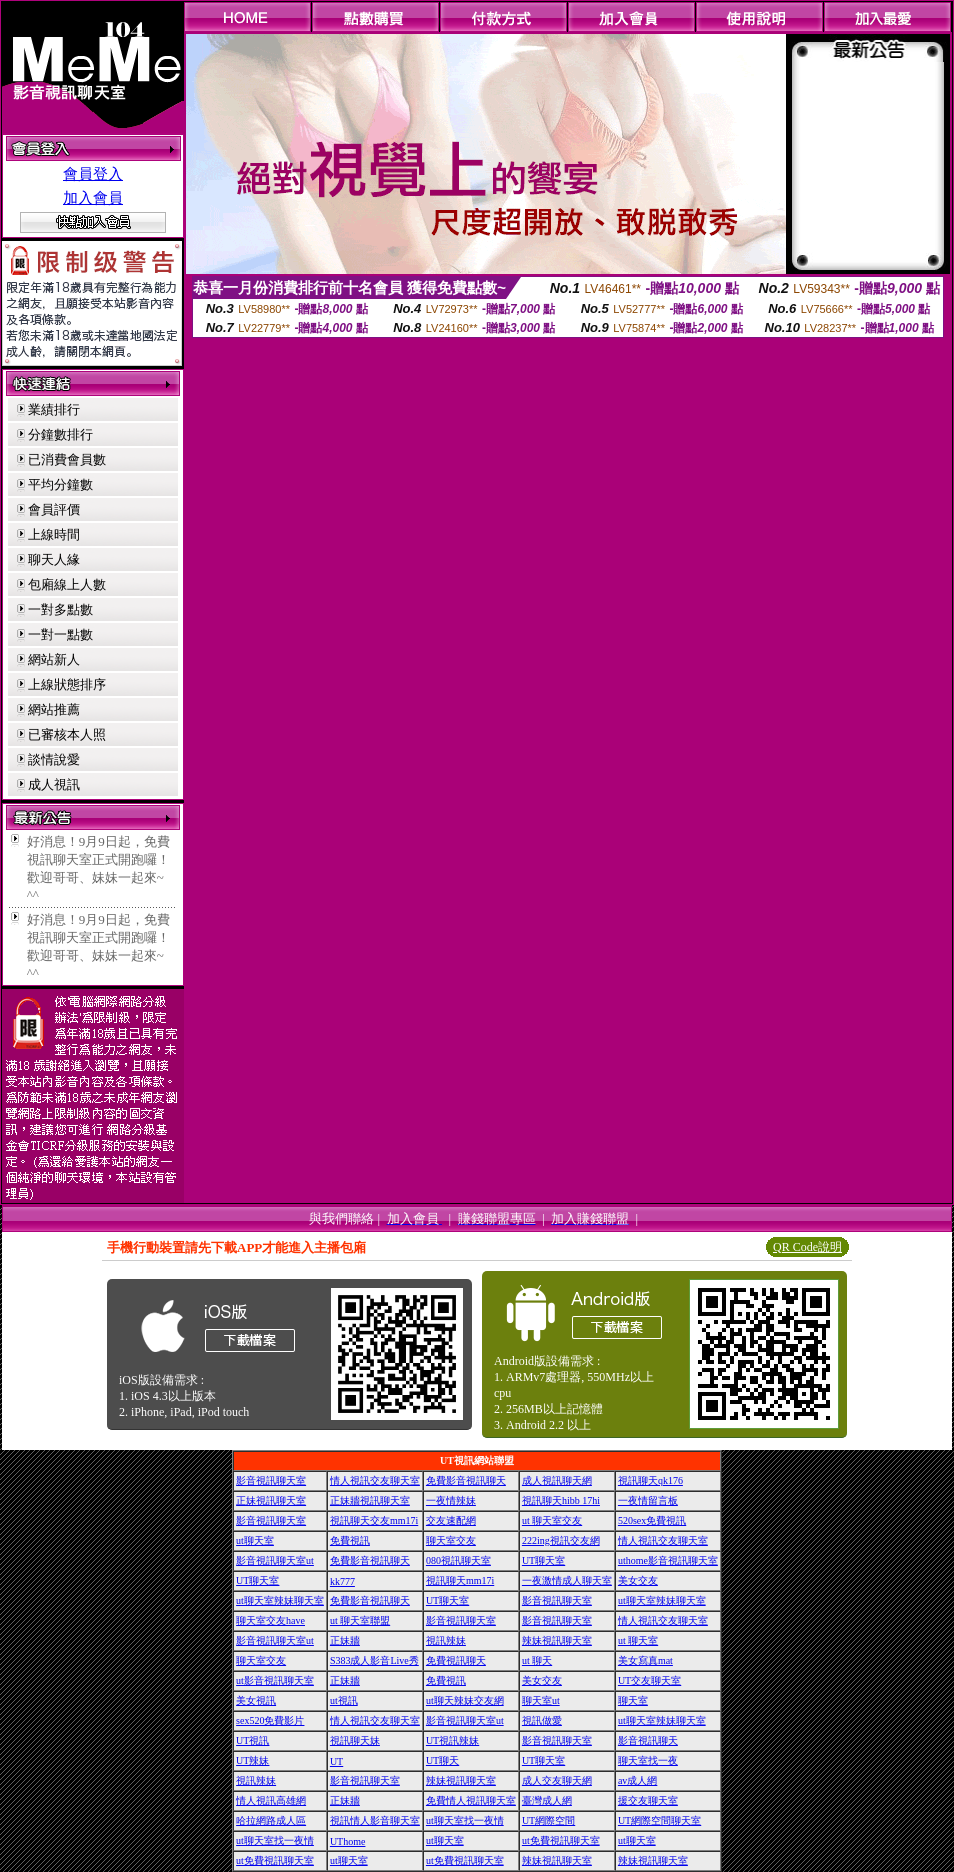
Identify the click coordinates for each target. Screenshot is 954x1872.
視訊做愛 (542, 1720)
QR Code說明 (807, 1247)
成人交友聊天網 (557, 1780)
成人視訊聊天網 (557, 1480)
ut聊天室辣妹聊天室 (280, 1600)
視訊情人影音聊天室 (375, 1820)
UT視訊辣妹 (452, 1740)
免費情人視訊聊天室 (471, 1800)
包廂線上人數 (67, 584)
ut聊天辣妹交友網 (465, 1700)
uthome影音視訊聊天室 (668, 1560)
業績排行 (54, 409)
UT (336, 1761)
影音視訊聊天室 (271, 1480)
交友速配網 (451, 1520)
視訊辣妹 (446, 1640)
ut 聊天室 (638, 1640)
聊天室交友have (270, 1620)
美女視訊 (256, 1700)
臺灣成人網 (547, 1800)
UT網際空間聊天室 (659, 1820)
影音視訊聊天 (648, 1740)
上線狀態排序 (67, 684)
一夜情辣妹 (451, 1500)
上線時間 (54, 534)
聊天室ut (541, 1700)
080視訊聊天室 (458, 1560)
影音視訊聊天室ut (275, 1560)
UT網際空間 (548, 1820)
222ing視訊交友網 (561, 1540)
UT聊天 (442, 1760)
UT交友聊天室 (649, 1680)
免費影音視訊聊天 (466, 1480)
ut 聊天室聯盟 (360, 1620)
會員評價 (54, 509)
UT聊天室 (543, 1560)
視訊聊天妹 (355, 1740)
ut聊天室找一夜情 (465, 1820)
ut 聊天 (537, 1660)
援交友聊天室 (648, 1800)
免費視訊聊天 (456, 1660)
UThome (348, 1841)
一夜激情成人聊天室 (567, 1580)
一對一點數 (60, 634)
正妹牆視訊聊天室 (370, 1500)
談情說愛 (54, 759)
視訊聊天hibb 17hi (561, 1500)
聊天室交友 (451, 1540)
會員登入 (93, 174)
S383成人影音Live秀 (374, 1660)
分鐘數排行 (60, 434)
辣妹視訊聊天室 (557, 1640)
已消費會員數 (67, 459)
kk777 (342, 1581)
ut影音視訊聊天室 (275, 1680)
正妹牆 (345, 1640)
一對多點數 (60, 609)
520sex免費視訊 (652, 1520)
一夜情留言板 (648, 1500)
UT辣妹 (252, 1760)
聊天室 (633, 1700)
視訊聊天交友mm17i (374, 1520)
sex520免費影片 (270, 1720)
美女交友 (638, 1580)
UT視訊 (252, 1740)
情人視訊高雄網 (271, 1800)
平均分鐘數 (60, 484)
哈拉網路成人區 (271, 1820)
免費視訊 (350, 1540)
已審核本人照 (67, 734)
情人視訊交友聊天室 (375, 1480)
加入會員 (93, 198)
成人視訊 (54, 784)
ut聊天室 (255, 1540)
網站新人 (54, 659)
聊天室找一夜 (648, 1760)
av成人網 (637, 1780)
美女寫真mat (645, 1660)
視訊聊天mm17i (460, 1580)
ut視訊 (344, 1700)
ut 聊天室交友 (552, 1520)
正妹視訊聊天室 (271, 1500)
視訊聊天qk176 (650, 1480)
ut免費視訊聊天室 (561, 1840)
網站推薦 (54, 709)
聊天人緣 (54, 559)
